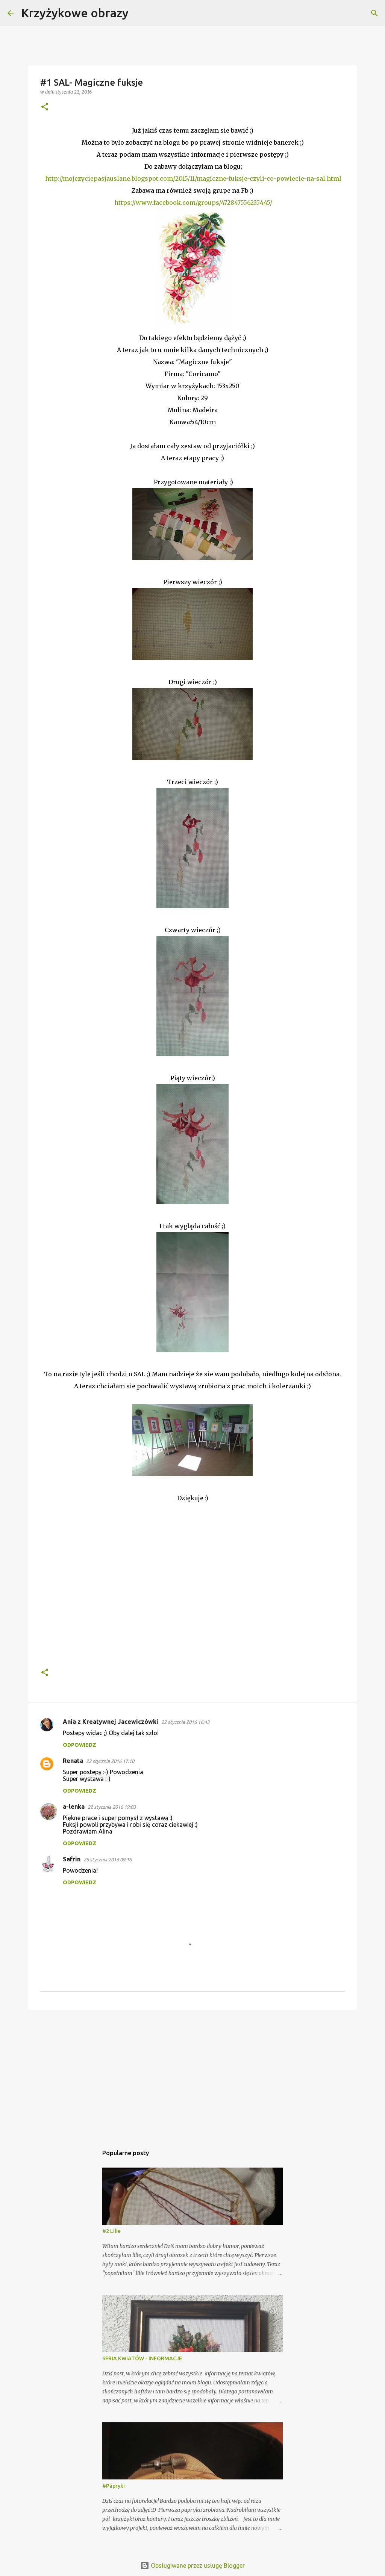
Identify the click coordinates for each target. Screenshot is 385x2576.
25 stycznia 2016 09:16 (107, 1859)
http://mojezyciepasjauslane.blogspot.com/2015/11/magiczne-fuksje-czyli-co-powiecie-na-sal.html (193, 178)
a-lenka (74, 1806)
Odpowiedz (79, 1745)
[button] (44, 107)
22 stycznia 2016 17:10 (110, 1761)
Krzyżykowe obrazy (75, 13)
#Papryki (113, 2486)
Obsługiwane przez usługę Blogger (192, 2565)
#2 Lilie (111, 2231)
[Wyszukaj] (139, 13)
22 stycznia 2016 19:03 (112, 1807)
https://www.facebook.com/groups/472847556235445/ (193, 202)
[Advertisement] (192, 2073)
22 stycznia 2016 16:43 (185, 1722)
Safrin (71, 1859)
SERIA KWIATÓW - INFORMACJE (142, 2358)
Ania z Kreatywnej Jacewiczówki (110, 1721)
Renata (73, 1760)
